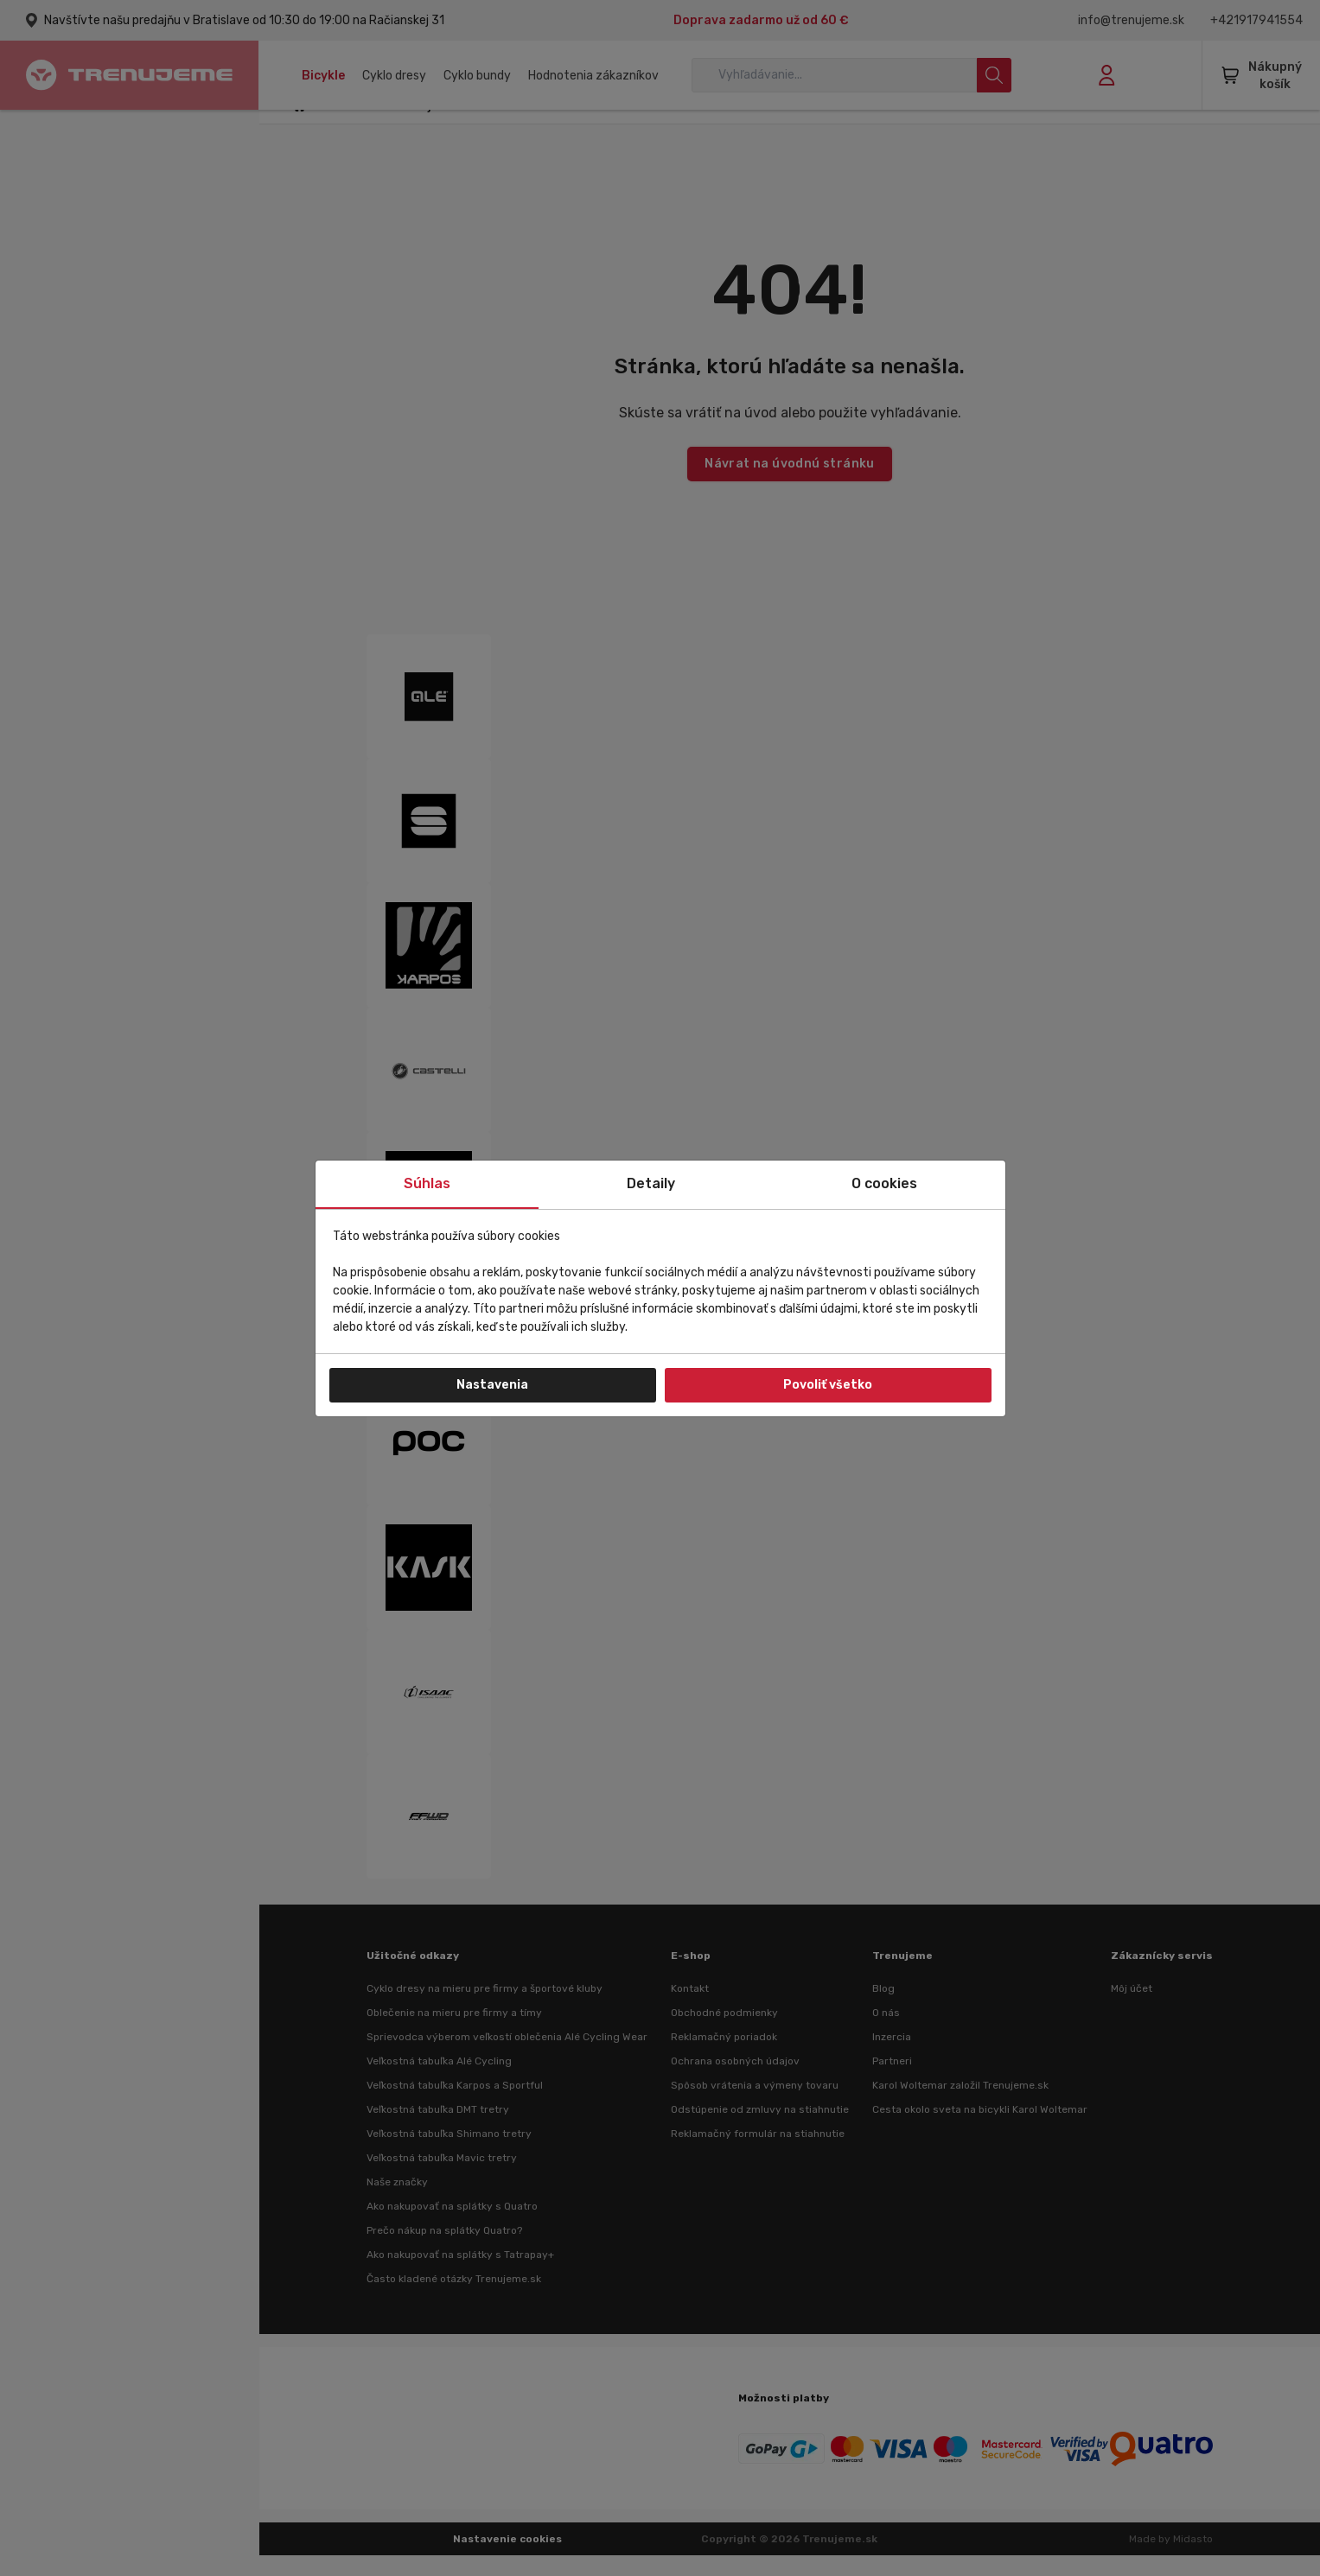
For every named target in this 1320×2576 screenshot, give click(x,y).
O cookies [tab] (884, 1183)
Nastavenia (492, 1384)
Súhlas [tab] (427, 1183)
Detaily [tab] (651, 1183)
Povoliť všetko (827, 1384)
